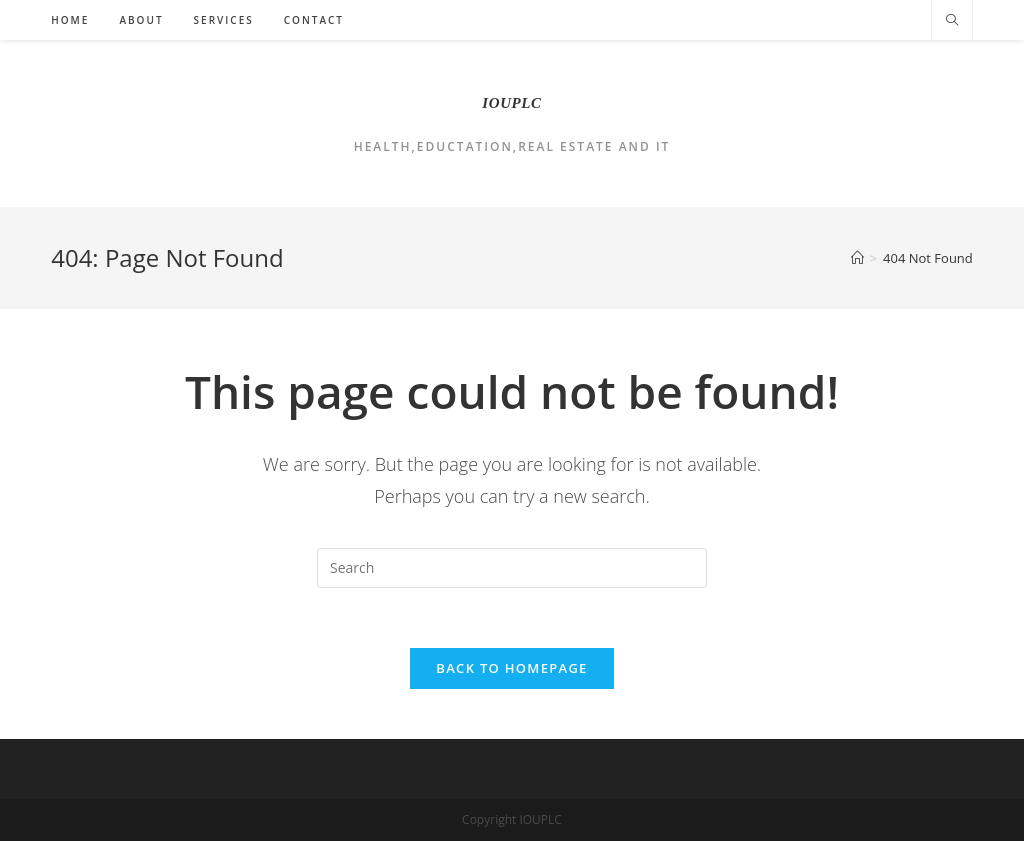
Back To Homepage (511, 668)
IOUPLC (511, 103)
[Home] (857, 258)
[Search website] (952, 21)
